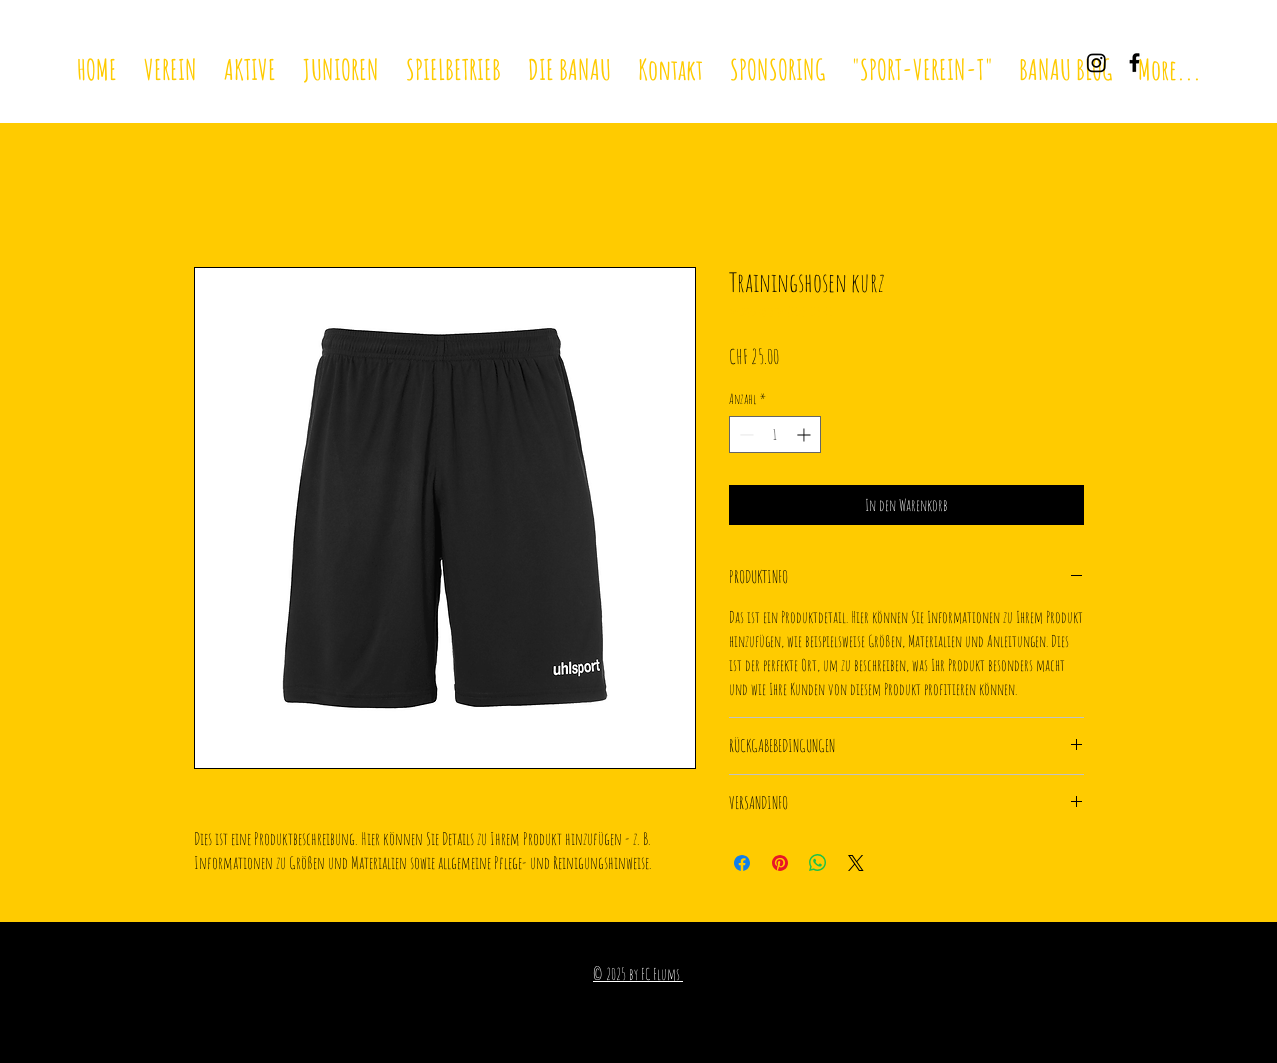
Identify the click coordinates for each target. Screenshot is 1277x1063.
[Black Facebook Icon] (1134, 62)
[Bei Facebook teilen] (742, 863)
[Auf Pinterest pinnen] (780, 863)
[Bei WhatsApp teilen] (818, 863)
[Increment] (805, 434)
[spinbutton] (775, 434)
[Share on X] (856, 863)
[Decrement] (744, 434)
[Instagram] (1096, 62)
